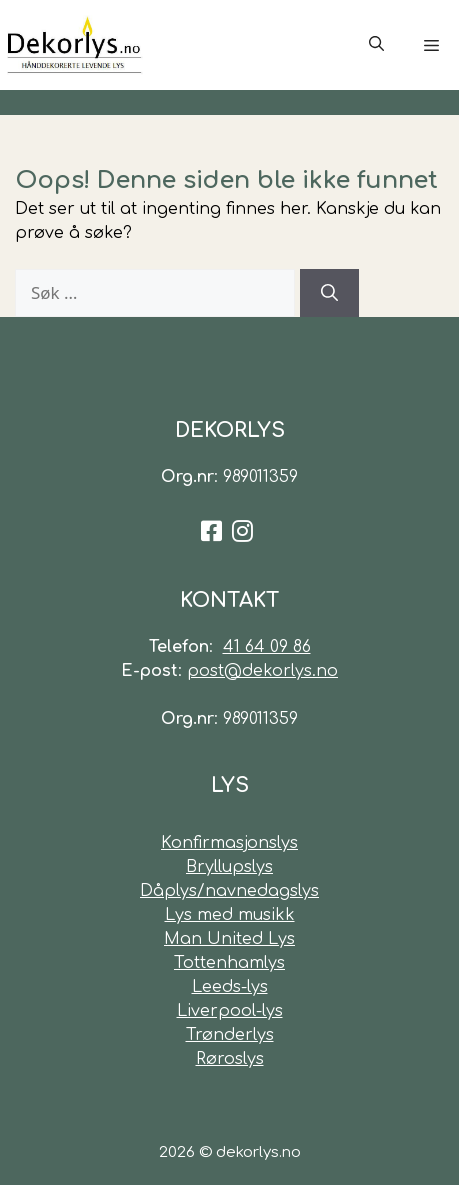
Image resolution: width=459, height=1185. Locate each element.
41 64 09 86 (267, 647)
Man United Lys (229, 939)
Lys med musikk (230, 915)
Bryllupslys (229, 867)
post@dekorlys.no (262, 671)
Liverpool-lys (230, 1011)
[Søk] (329, 293)
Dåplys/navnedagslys (229, 891)
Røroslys (230, 1059)
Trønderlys (230, 1035)
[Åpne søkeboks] (376, 45)
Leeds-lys (230, 987)
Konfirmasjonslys (229, 843)
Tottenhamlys (229, 963)
